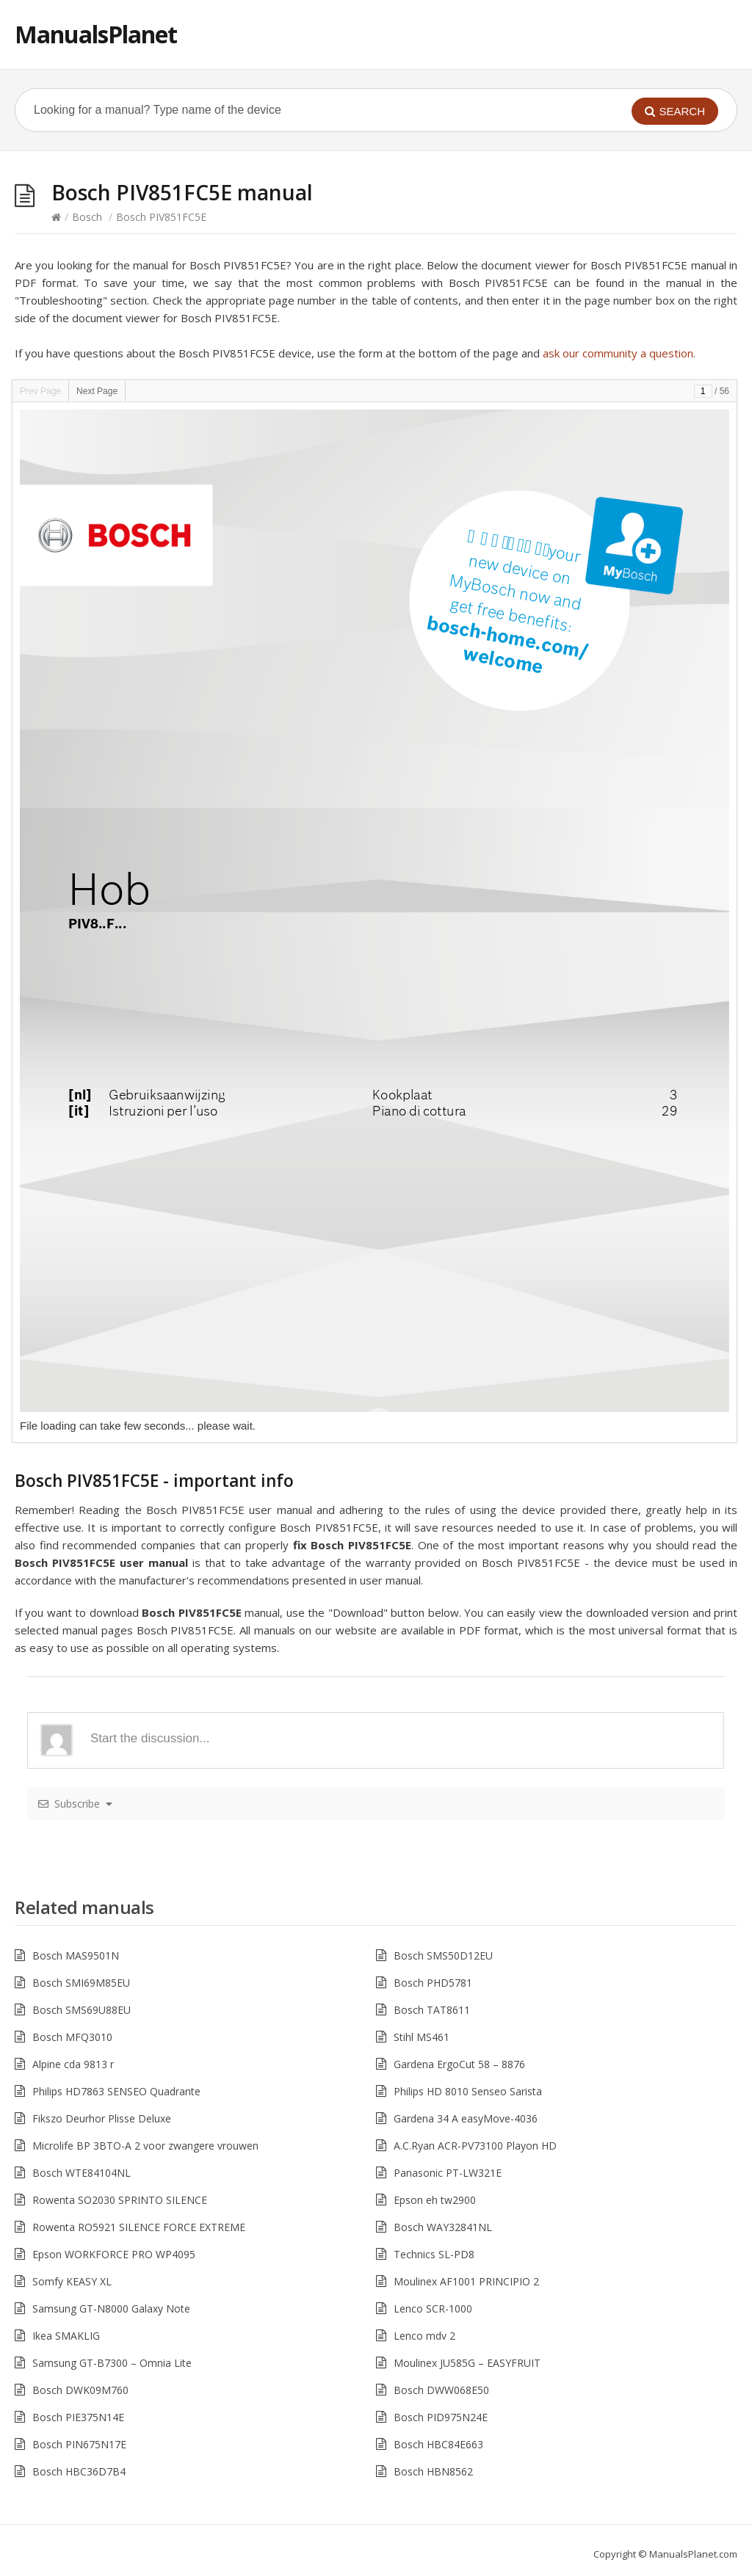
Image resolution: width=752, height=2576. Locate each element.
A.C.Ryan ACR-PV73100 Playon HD (475, 2146)
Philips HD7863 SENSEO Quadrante (116, 2091)
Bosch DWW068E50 (441, 2390)
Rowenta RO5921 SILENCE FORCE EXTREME (138, 2227)
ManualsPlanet (96, 34)
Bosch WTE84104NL (81, 2173)
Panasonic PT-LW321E (448, 2173)
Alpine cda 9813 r (73, 2064)
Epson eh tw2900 (435, 2200)
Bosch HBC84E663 (438, 2444)
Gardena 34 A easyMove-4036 (466, 2118)
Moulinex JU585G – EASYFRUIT (467, 2363)
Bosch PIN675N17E (79, 2444)
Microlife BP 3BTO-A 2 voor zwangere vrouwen (145, 2146)
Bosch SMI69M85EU (81, 1983)
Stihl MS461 (421, 2037)
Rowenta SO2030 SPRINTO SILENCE (119, 2200)
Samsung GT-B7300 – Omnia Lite (112, 2363)
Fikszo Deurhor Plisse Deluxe (101, 2118)
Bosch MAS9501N (75, 1955)
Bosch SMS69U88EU (81, 2010)
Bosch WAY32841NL (443, 2227)
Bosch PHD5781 (433, 1983)
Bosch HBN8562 (433, 2471)
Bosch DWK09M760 (80, 2390)
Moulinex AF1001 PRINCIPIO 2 (466, 2281)
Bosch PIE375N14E (78, 2417)
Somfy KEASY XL (72, 2281)
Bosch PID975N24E (441, 2417)
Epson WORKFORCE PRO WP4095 (113, 2254)
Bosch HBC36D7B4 (79, 2471)
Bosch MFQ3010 (72, 2037)
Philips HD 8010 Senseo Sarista (468, 2091)
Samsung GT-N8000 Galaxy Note (111, 2308)
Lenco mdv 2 (424, 2336)
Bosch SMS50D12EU (443, 1955)
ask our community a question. (619, 353)
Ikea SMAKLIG (66, 2336)
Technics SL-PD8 (434, 2254)
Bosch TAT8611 (432, 2010)
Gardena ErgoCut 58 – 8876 (459, 2064)
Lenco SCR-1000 (433, 2308)
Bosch (87, 217)
